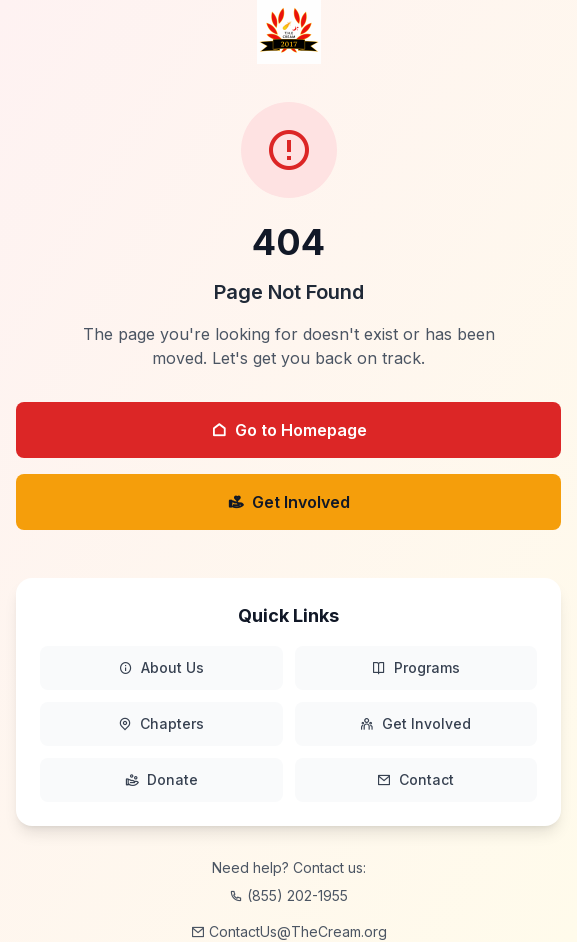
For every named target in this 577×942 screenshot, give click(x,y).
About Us (161, 668)
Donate (161, 780)
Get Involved (289, 502)
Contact (415, 780)
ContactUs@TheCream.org (289, 931)
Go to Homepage (289, 430)
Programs (416, 668)
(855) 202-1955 (288, 895)
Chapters (161, 724)
